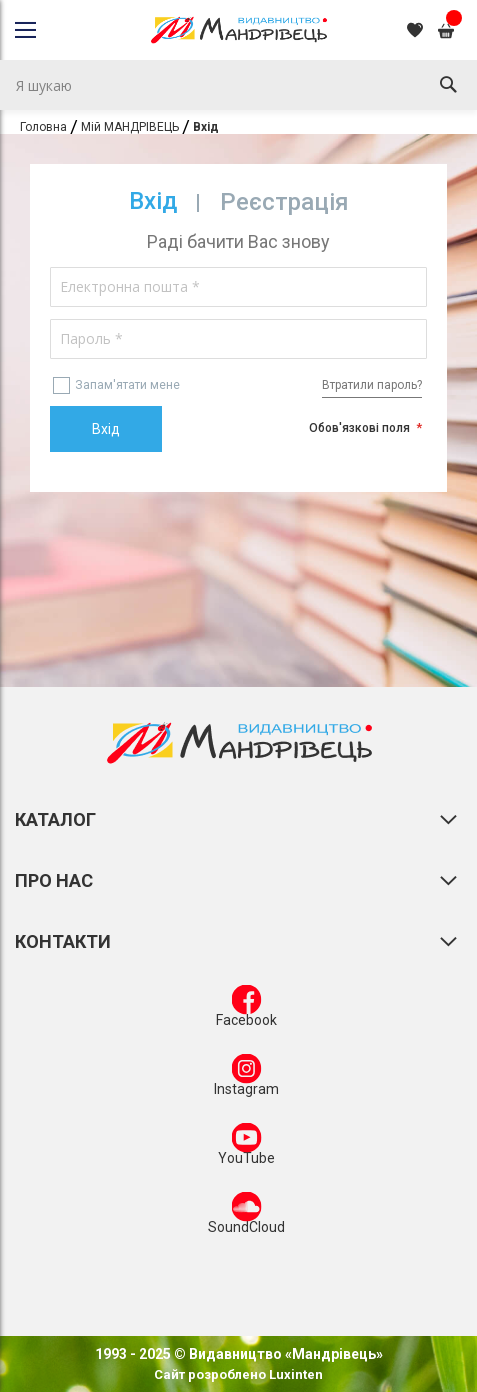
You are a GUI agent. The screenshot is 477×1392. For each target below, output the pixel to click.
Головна (43, 127)
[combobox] (238, 85)
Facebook (246, 1010)
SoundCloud (246, 1217)
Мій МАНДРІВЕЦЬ (130, 127)
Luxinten (294, 1374)
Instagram (246, 1079)
